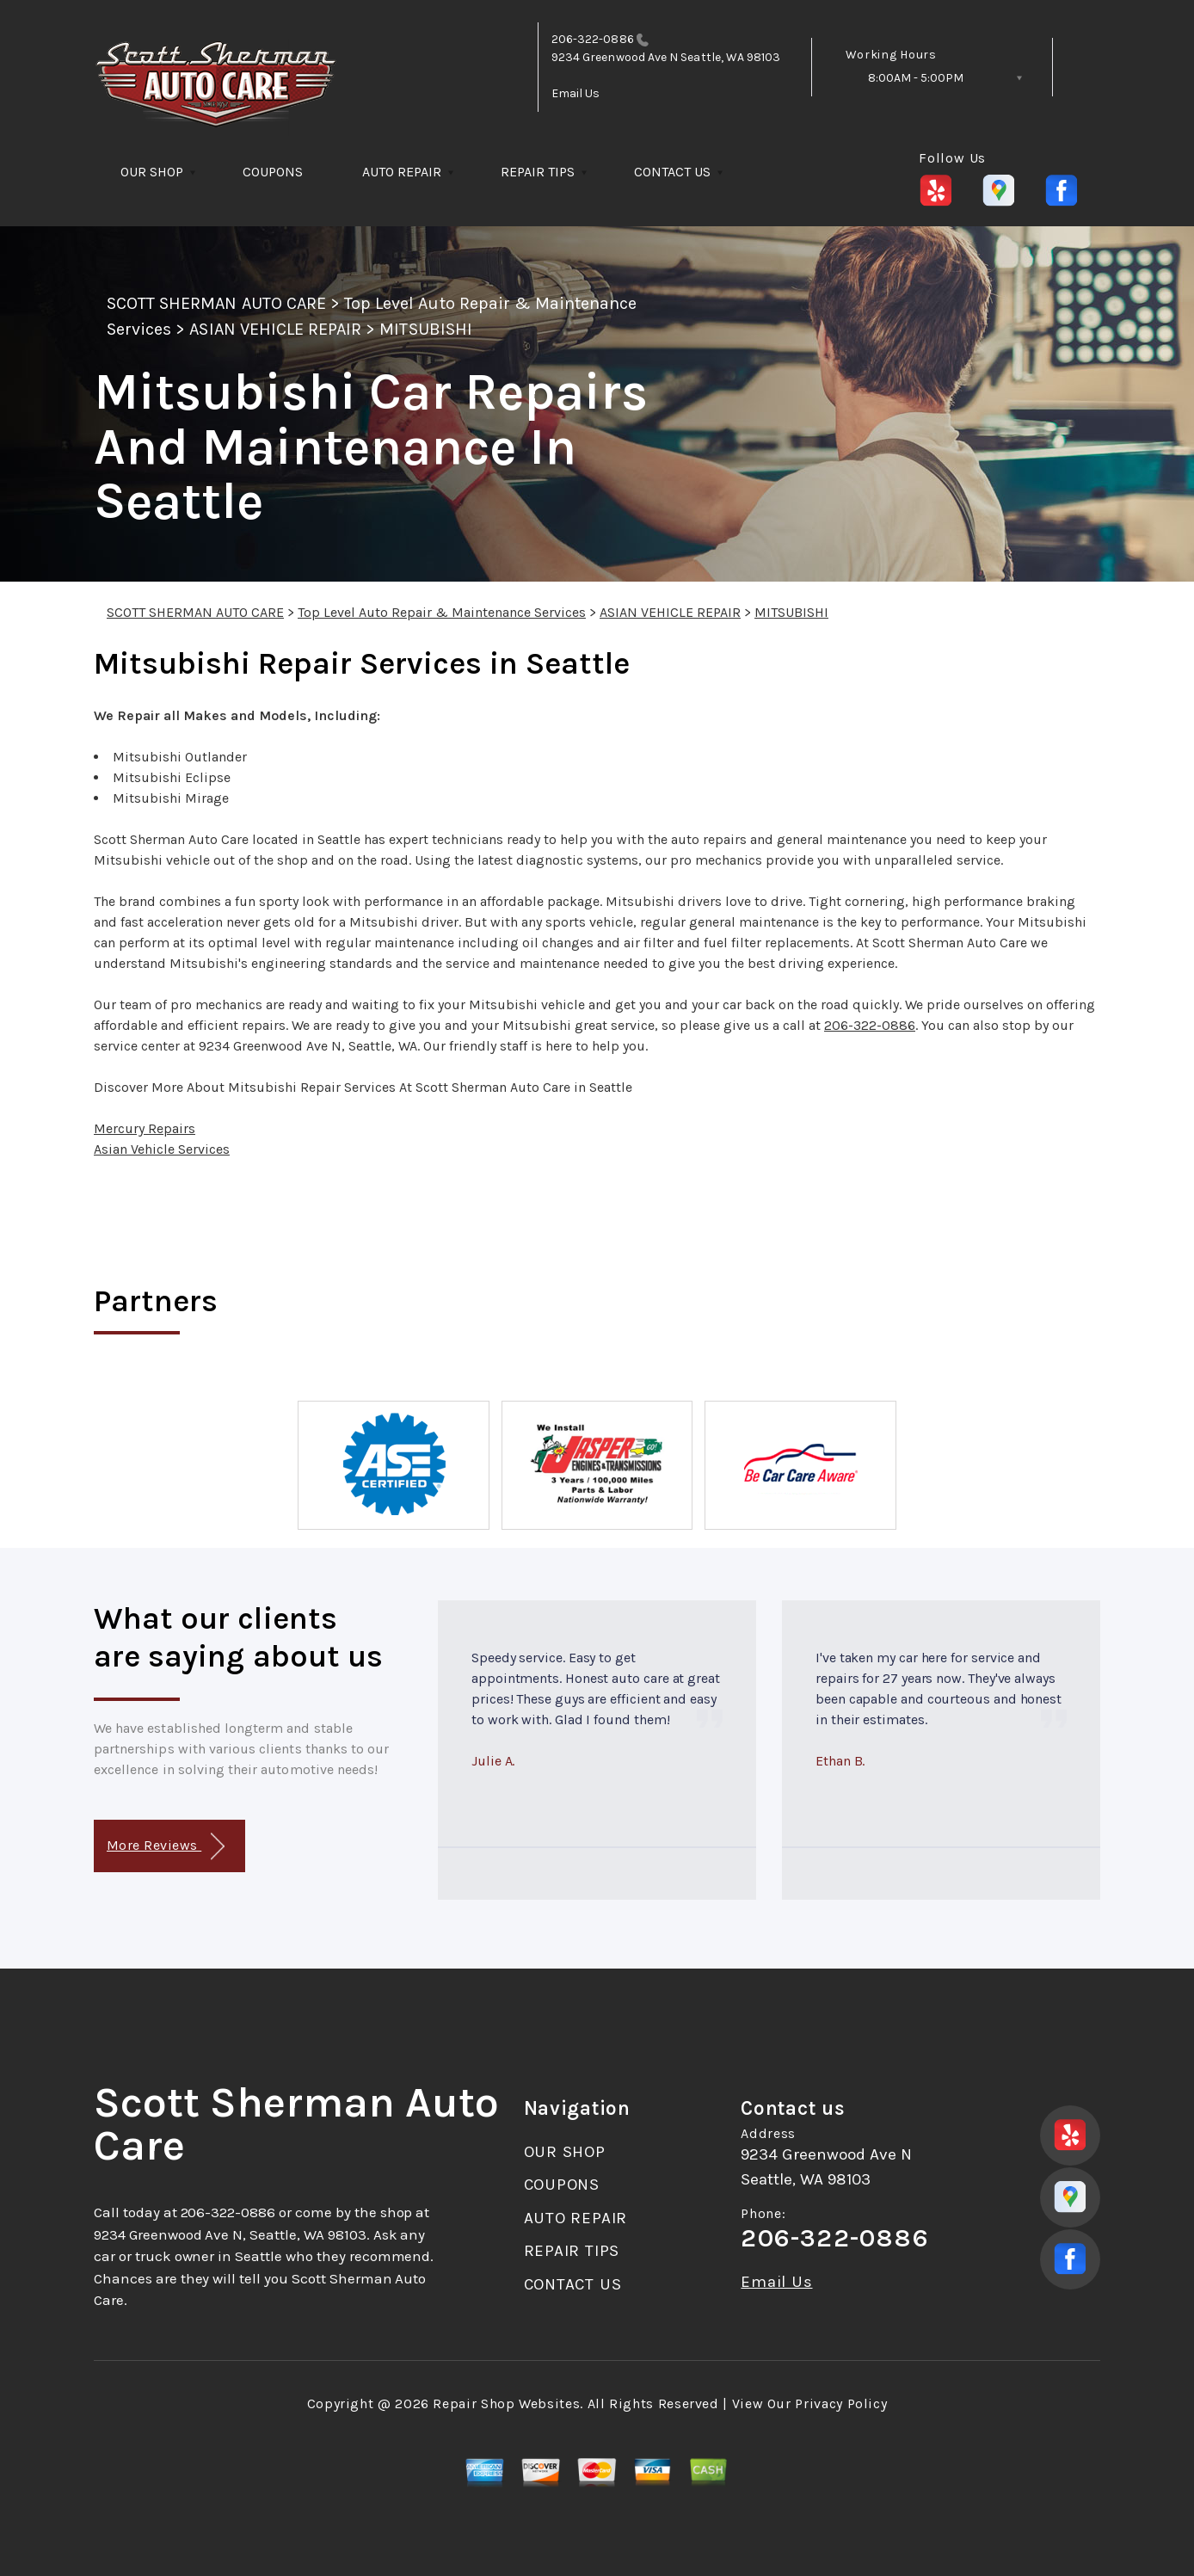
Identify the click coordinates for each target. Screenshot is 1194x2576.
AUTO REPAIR (401, 171)
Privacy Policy (841, 2403)
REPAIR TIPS (538, 171)
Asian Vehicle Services (162, 1149)
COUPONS (273, 171)
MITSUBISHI (425, 329)
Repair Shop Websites (506, 2403)
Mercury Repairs (144, 1128)
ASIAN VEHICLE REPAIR (275, 329)
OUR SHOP (151, 171)
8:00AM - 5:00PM (915, 78)
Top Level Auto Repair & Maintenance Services (442, 612)
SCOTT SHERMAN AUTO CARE (216, 303)
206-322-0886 (592, 39)
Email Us (575, 93)
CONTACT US (672, 171)
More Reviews (166, 1847)
